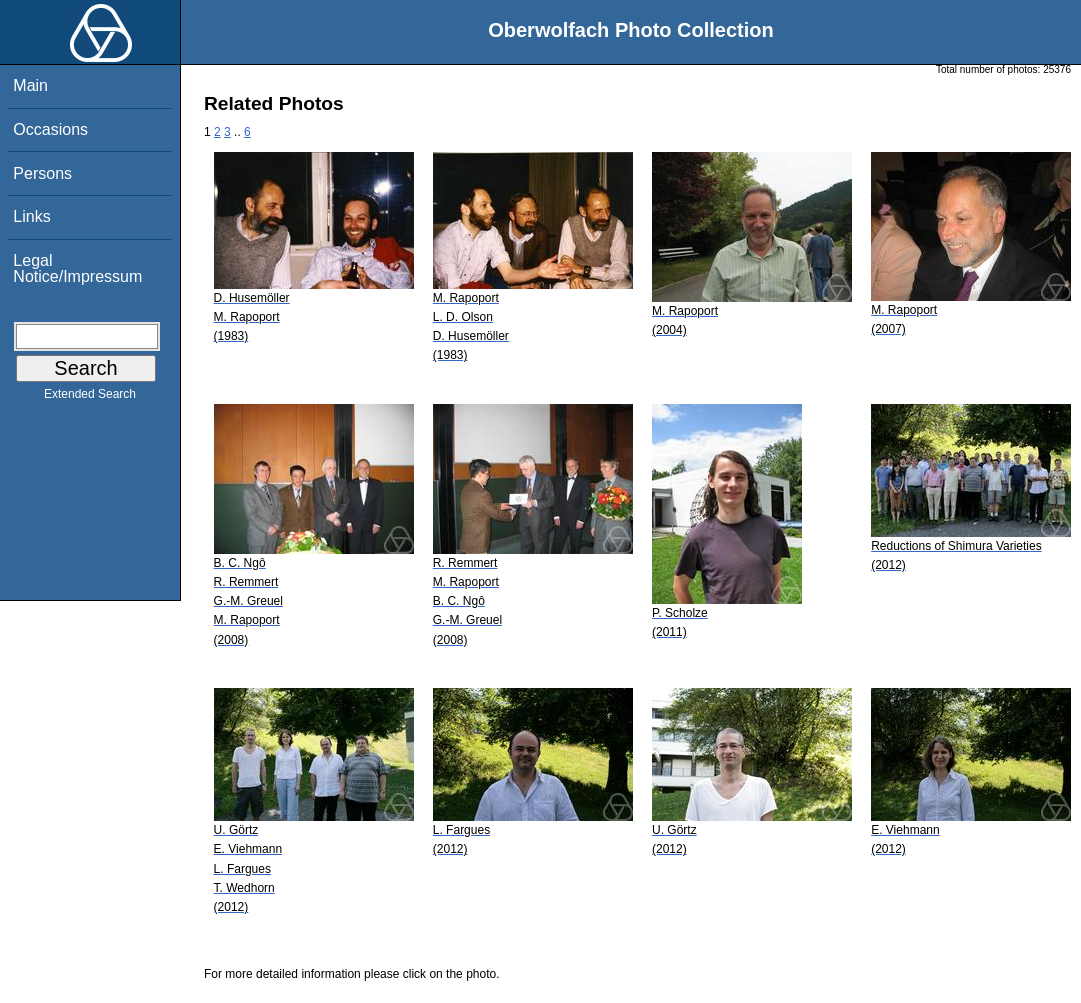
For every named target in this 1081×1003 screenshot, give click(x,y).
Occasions (50, 129)
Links (31, 216)
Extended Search (90, 398)
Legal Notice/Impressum (77, 268)
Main (30, 85)
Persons (42, 173)
